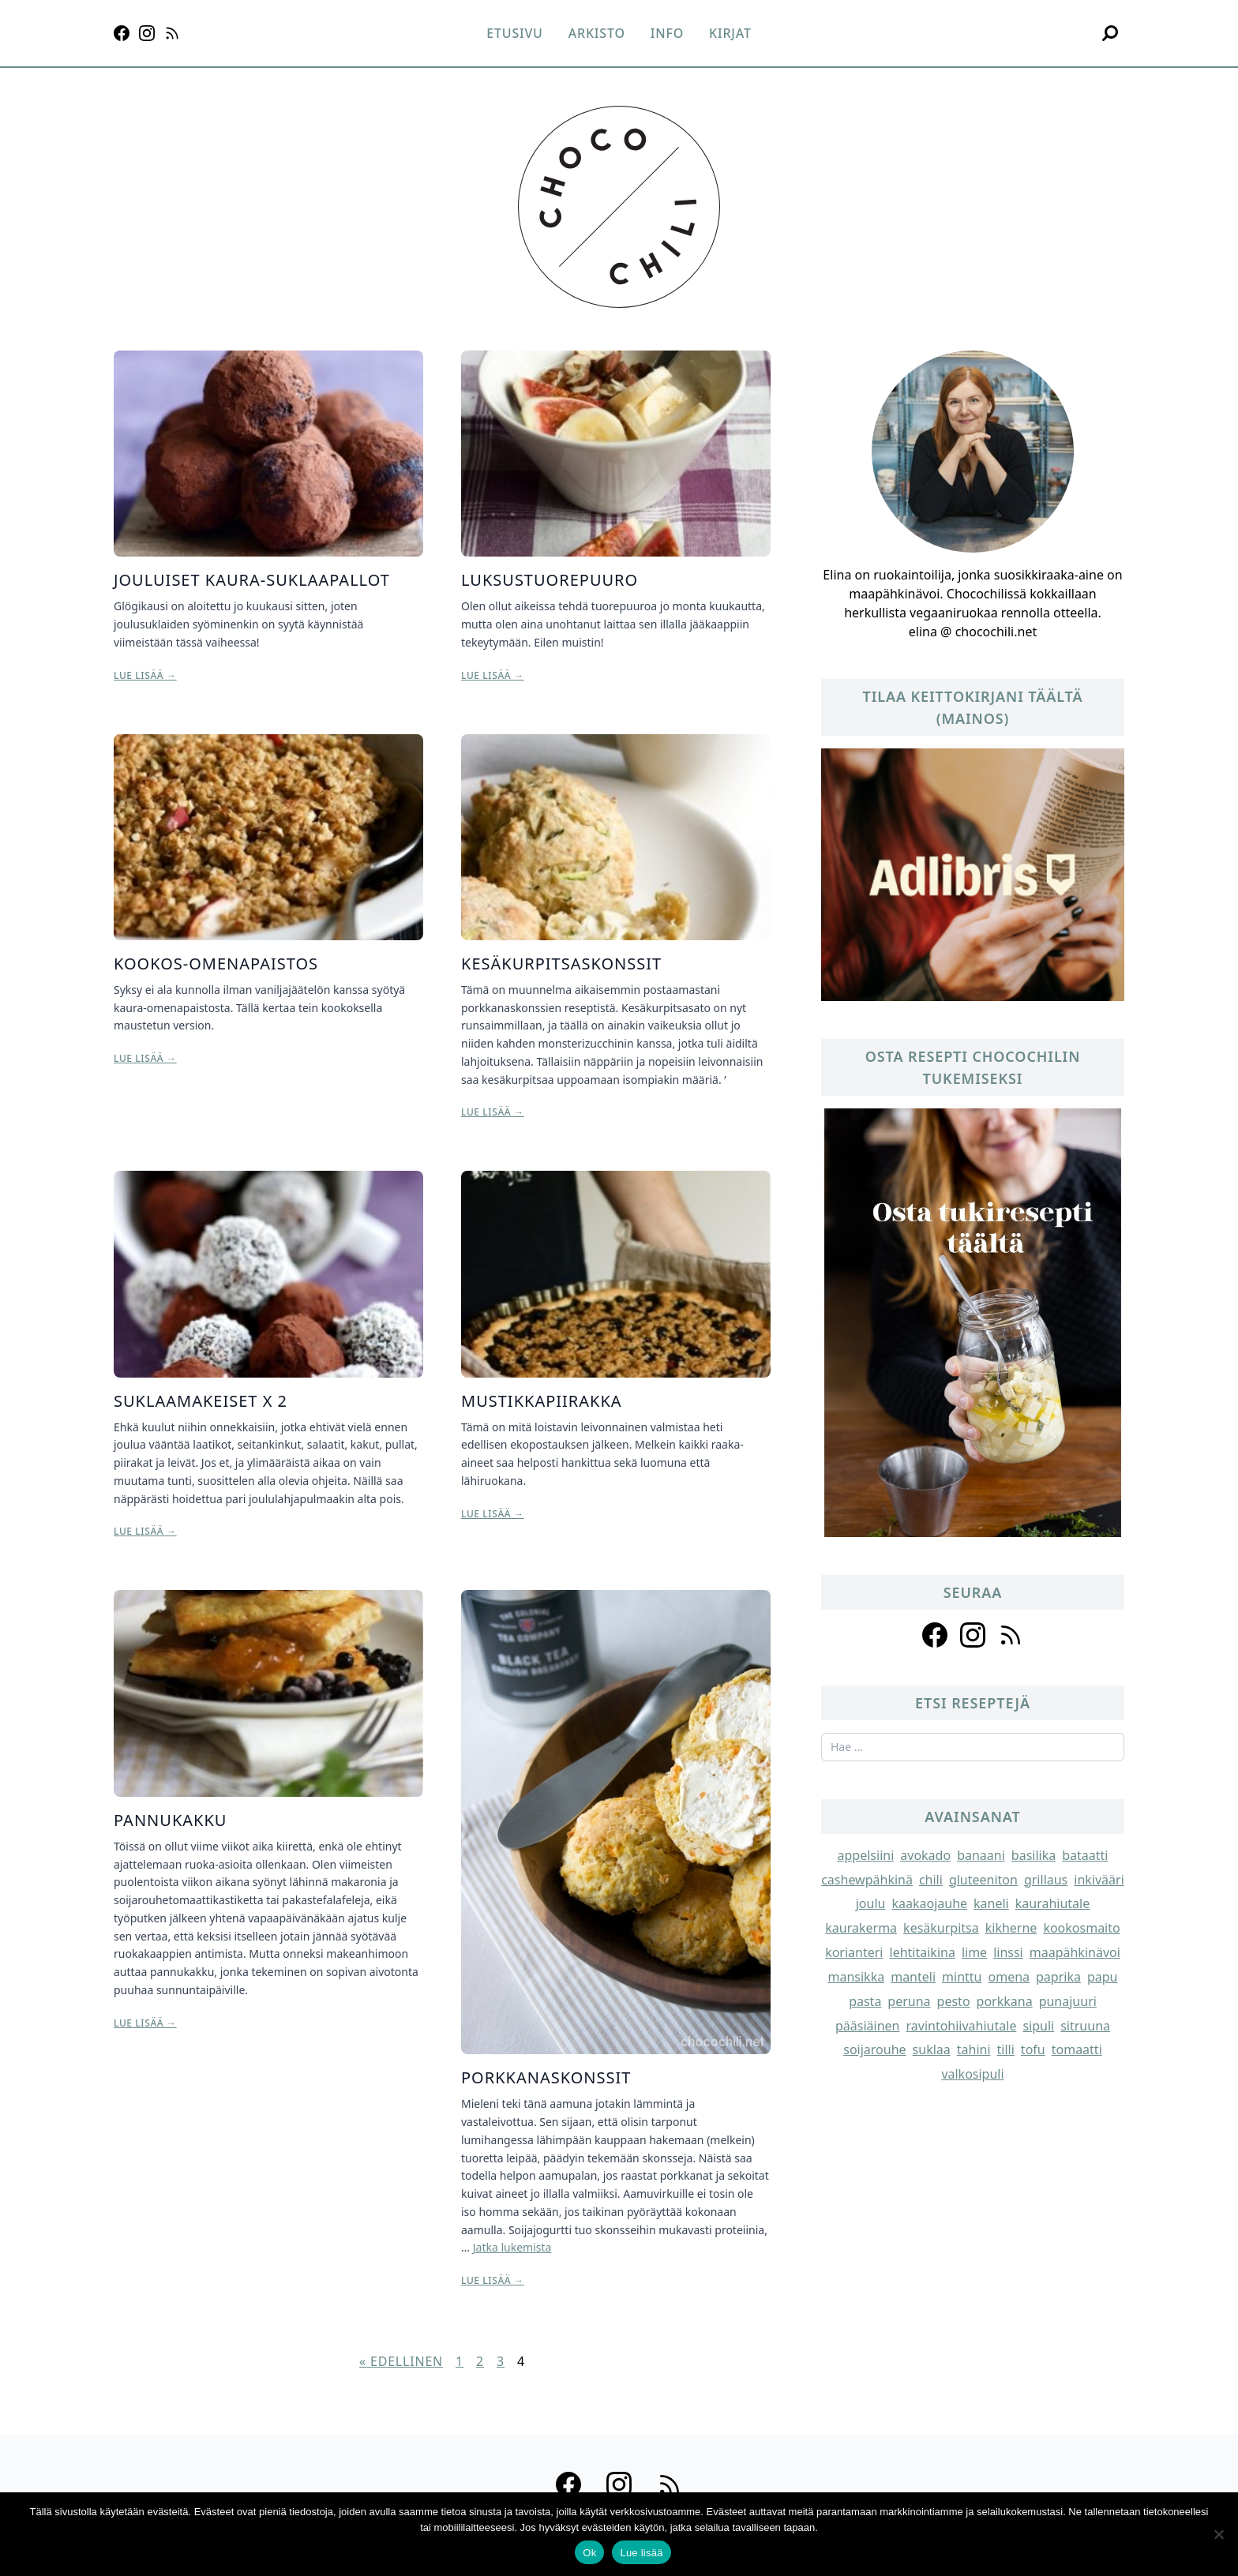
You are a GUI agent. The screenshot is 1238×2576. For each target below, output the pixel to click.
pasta (865, 2001)
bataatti (1085, 1855)
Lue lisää (641, 2553)
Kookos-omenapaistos (216, 963)
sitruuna (1085, 2025)
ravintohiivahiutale (961, 2025)
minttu (961, 1976)
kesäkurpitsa (941, 1928)
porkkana (1005, 2001)
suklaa (932, 2049)
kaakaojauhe (929, 1903)
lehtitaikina (922, 1952)
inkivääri (1099, 1879)
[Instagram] (147, 33)
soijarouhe (874, 2049)
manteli (913, 1976)
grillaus (1045, 1879)
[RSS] (172, 33)
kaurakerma (861, 1928)
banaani (981, 1855)
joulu (871, 1903)
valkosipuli (972, 2074)
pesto (953, 2001)
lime (974, 1952)
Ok (589, 2553)
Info (667, 33)
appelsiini (866, 1855)
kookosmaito (1081, 1928)
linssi (1008, 1952)
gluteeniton (983, 1879)
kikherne (1011, 1928)
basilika (1033, 1855)
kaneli (991, 1903)
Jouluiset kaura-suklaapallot (252, 580)
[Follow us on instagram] (972, 1635)
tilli (1006, 2049)
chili (931, 1879)
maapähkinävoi (1075, 1952)
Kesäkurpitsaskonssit (561, 963)
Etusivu (514, 33)
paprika (1058, 1976)
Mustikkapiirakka (541, 1401)
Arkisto (596, 33)
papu (1102, 1976)
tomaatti (1077, 2049)
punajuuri (1068, 2001)
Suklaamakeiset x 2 (200, 1401)
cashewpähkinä (867, 1879)
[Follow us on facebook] (934, 1635)
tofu (1033, 2049)
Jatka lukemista (512, 2247)
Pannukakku (170, 1820)
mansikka (856, 1976)
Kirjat (730, 33)
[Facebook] (121, 33)
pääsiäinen (867, 2025)
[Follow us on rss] (1010, 1635)
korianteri (854, 1952)
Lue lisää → (145, 675)
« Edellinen (401, 2361)
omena (1009, 1976)
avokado (925, 1855)
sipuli (1038, 2025)
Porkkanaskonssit (546, 2077)
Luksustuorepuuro (549, 580)
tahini (974, 2049)
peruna (908, 2001)
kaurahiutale (1052, 1903)
